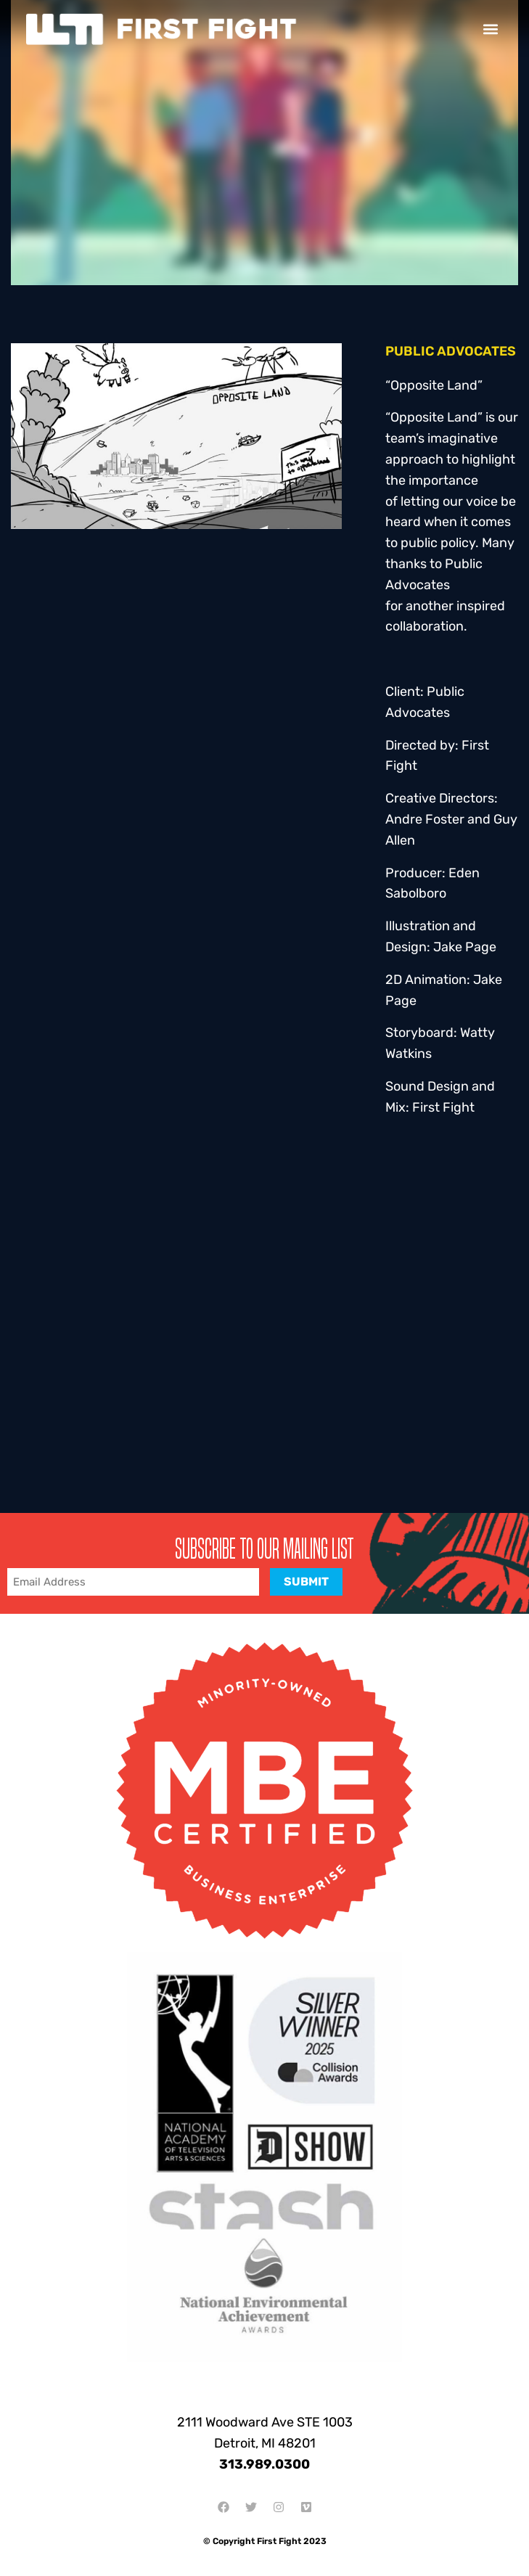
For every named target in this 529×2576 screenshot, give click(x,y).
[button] (491, 29)
